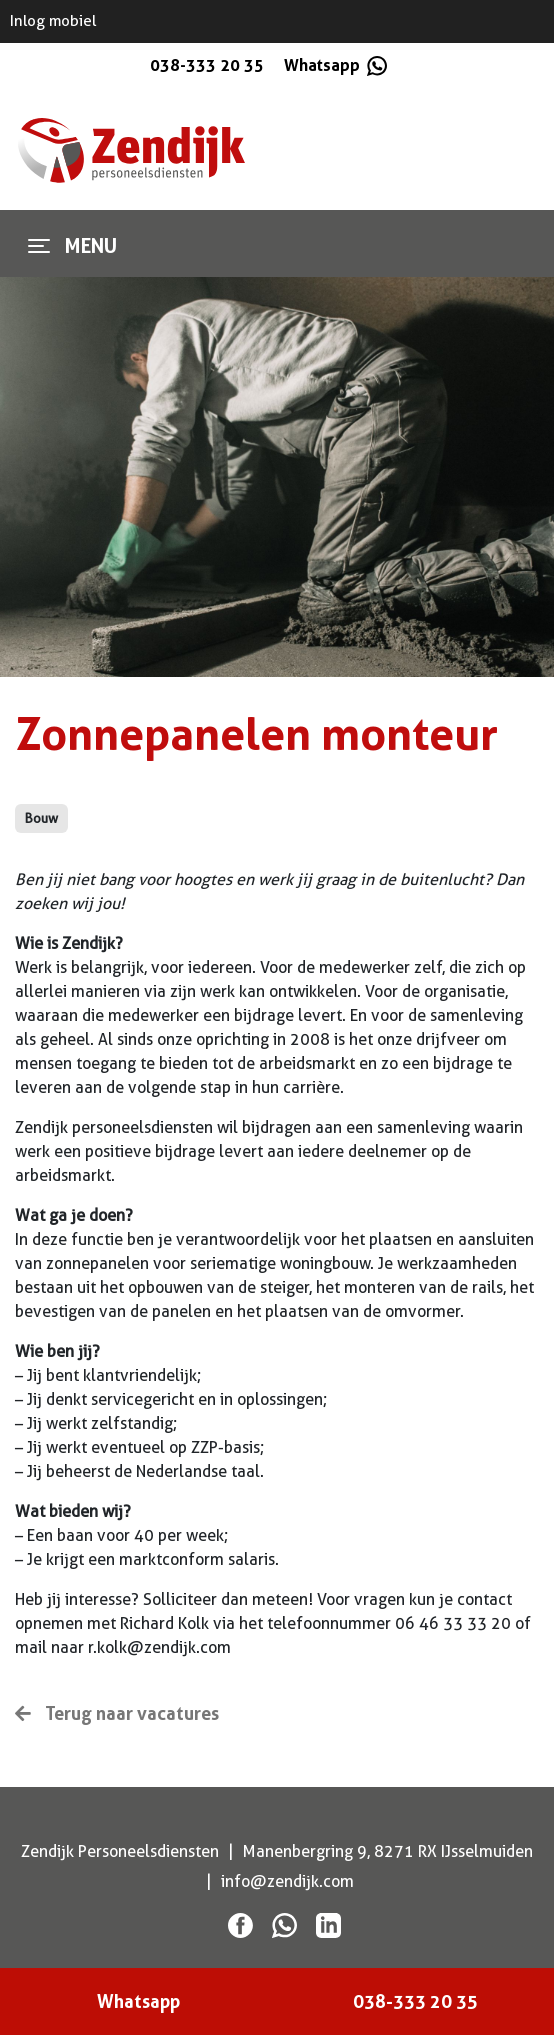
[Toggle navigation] (39, 246)
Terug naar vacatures (117, 1713)
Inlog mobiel (53, 21)
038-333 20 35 (207, 65)
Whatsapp (334, 65)
